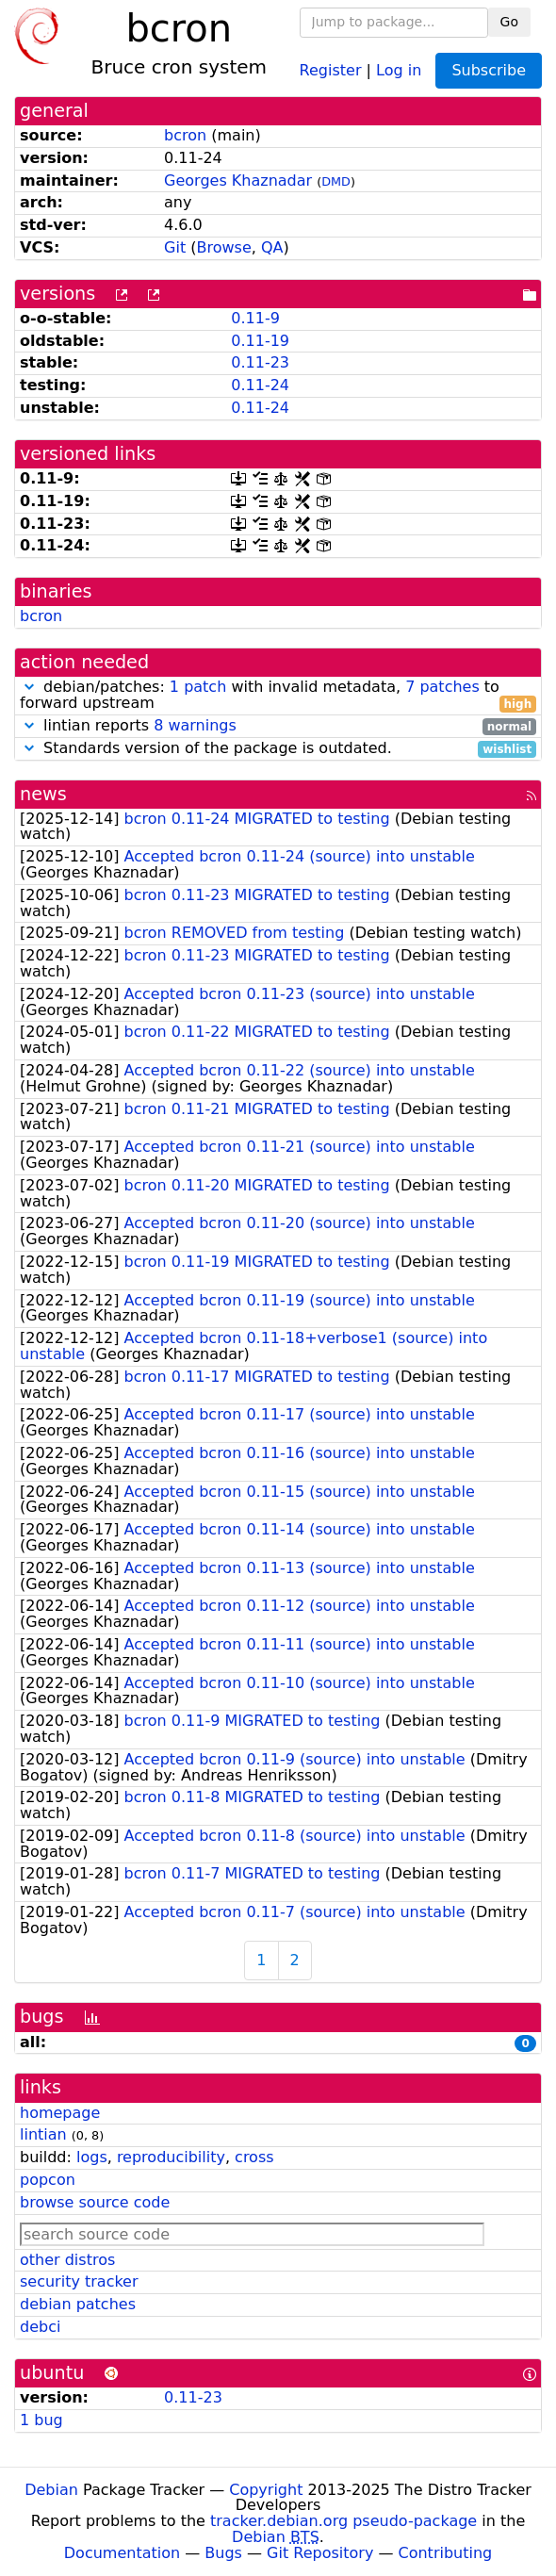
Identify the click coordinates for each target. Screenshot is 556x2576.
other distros (67, 2260)
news (43, 794)
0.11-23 (260, 362)
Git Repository (320, 2553)
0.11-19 (260, 341)
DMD (336, 181)
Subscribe (488, 70)
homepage (60, 2113)
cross (254, 2157)
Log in (398, 69)
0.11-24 (260, 385)
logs (91, 2157)
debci (40, 2327)
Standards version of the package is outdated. (278, 749)
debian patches (78, 2304)
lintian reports (278, 726)
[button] (29, 687)
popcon (47, 2180)
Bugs (223, 2553)
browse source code (95, 2202)
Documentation (122, 2553)
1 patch (198, 687)
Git (175, 247)
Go (509, 21)
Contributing (446, 2553)
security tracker (79, 2281)
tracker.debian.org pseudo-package (343, 2521)
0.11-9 (255, 318)
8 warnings (195, 725)
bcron (185, 135)
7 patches (442, 687)
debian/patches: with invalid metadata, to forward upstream (278, 696)
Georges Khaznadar (238, 180)
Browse (224, 247)
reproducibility (171, 2157)
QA (272, 247)
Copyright (266, 2490)
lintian (43, 2134)
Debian (51, 2490)
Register (331, 69)
